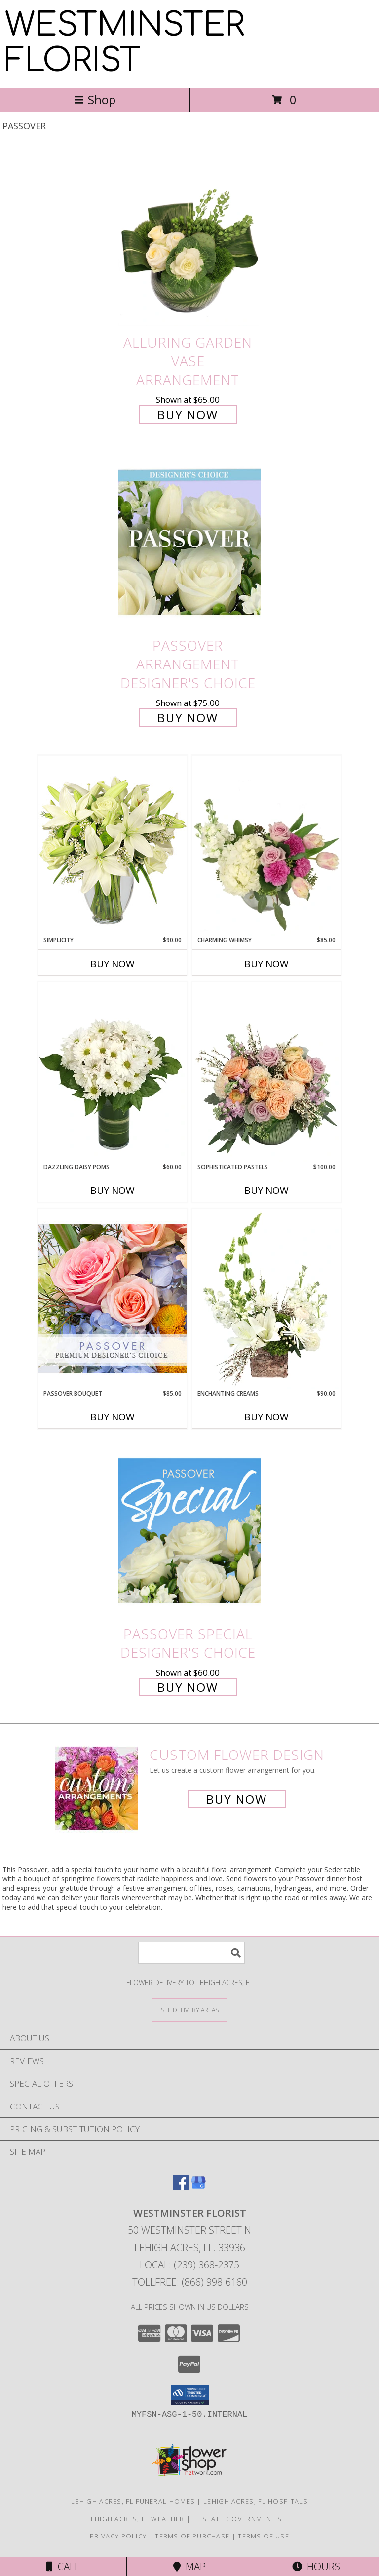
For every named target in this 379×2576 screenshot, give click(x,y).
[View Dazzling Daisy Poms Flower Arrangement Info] (112, 1072)
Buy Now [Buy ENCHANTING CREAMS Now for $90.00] (266, 1416)
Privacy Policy (118, 2536)
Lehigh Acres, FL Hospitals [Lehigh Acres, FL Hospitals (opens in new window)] (255, 2501)
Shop (94, 99)
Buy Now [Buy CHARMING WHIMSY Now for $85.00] (266, 963)
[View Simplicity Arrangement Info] (112, 845)
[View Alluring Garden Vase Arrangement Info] (189, 239)
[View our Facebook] (181, 2187)
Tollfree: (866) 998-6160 (189, 2282)
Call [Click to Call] (62, 2566)
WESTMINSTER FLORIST (125, 42)
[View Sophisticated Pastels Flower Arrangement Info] (266, 1072)
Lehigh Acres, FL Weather (135, 2518)
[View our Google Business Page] (198, 2187)
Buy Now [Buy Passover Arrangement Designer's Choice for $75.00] (187, 717)
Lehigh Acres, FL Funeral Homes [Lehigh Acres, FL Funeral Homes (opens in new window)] (133, 2501)
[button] (190, 2395)
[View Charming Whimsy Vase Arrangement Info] (266, 846)
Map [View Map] (189, 2566)
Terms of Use (263, 2536)
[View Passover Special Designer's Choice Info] (189, 1530)
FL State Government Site (242, 2518)
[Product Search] (191, 1953)
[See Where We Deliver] (189, 2009)
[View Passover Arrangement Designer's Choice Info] (189, 542)
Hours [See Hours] (316, 2566)
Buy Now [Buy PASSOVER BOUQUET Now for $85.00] (112, 1416)
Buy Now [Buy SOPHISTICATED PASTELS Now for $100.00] (266, 1190)
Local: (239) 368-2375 (189, 2264)
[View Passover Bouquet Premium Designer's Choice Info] (112, 1298)
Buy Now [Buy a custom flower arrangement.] (236, 1799)
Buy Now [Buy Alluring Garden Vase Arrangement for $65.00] (187, 414)
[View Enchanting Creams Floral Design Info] (266, 1299)
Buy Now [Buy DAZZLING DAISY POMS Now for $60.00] (112, 1190)
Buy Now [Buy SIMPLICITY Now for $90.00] (112, 963)
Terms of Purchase (192, 2536)
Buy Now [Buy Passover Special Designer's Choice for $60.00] (187, 1687)
